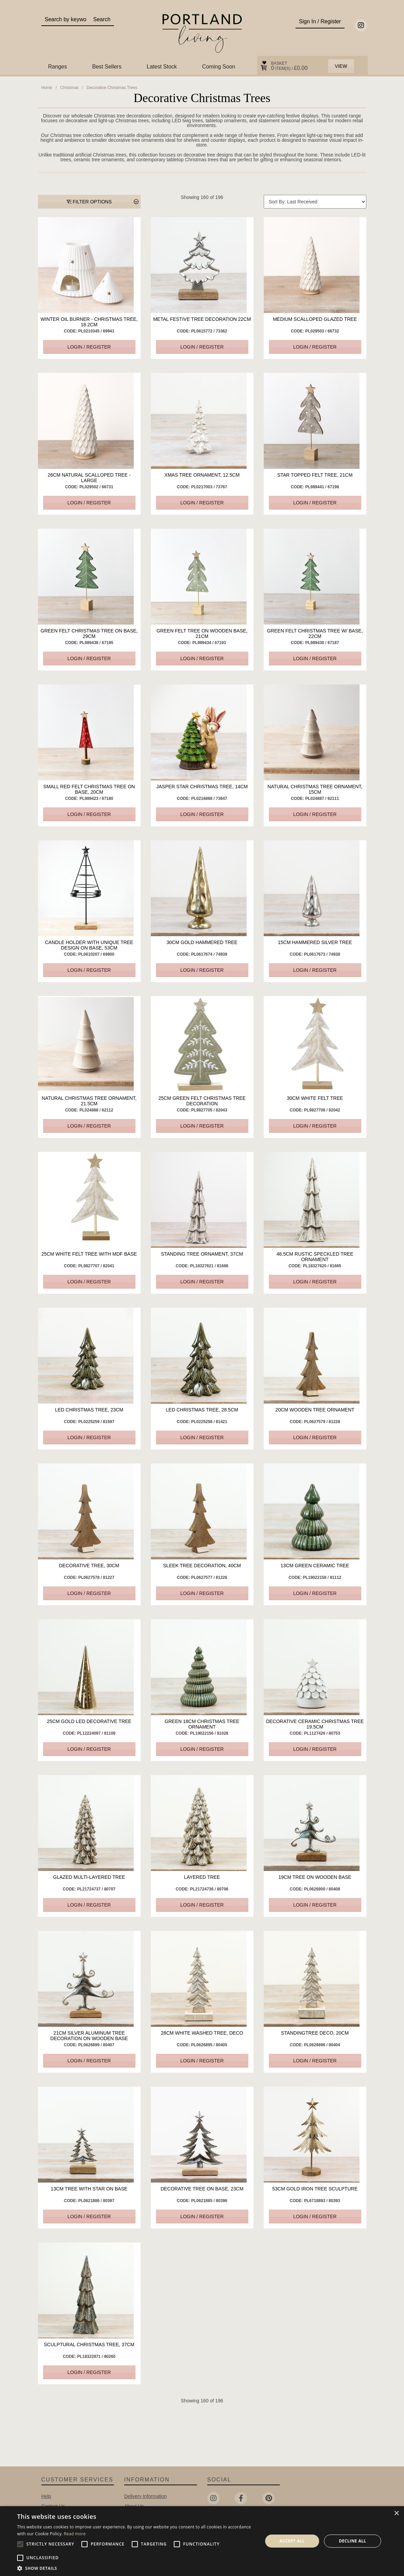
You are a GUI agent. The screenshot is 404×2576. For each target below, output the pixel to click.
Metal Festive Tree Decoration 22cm (202, 319)
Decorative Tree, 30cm (89, 1565)
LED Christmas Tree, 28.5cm (202, 1409)
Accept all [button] (292, 2541)
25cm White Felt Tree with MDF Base (89, 1254)
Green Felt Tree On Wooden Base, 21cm (201, 633)
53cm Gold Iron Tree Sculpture (314, 2188)
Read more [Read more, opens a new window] (75, 2534)
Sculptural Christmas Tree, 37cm (89, 2344)
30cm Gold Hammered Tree (202, 942)
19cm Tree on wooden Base (314, 1877)
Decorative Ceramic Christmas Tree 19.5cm (315, 1724)
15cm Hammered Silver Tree (315, 942)
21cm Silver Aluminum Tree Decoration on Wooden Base (89, 2035)
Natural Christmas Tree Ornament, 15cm (315, 789)
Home (46, 87)
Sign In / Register (320, 21)
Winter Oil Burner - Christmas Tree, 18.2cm (89, 321)
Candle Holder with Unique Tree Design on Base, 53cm (89, 945)
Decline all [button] (352, 2541)
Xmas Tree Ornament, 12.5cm (202, 475)
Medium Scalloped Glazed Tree (315, 319)
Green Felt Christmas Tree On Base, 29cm (89, 633)
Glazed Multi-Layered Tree (89, 1877)
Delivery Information (145, 2496)
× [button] (396, 2513)
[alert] (202, 2541)
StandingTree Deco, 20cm (315, 2033)
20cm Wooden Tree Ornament (314, 1409)
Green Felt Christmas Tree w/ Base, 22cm (315, 633)
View (341, 66)
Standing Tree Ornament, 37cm (202, 1254)
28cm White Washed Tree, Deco (202, 2033)
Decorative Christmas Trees (112, 87)
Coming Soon (218, 67)
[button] (136, 2568)
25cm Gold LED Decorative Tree (89, 1721)
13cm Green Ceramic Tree (315, 1565)
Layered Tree (202, 1877)
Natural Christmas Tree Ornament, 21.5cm (89, 1100)
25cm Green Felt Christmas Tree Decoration (202, 1100)
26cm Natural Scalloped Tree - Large (89, 477)
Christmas (69, 87)
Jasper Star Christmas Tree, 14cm (202, 786)
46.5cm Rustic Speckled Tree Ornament (314, 1256)
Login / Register (89, 347)
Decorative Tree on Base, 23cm (201, 2188)
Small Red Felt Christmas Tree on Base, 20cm (89, 789)
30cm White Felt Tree (315, 1098)
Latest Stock (162, 67)
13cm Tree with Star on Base (89, 2188)
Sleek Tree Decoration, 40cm (202, 1565)
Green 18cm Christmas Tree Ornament (202, 1724)
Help (46, 2496)
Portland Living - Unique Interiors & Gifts (202, 33)
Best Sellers (106, 67)
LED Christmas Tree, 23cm (89, 1409)
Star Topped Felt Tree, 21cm (314, 475)
